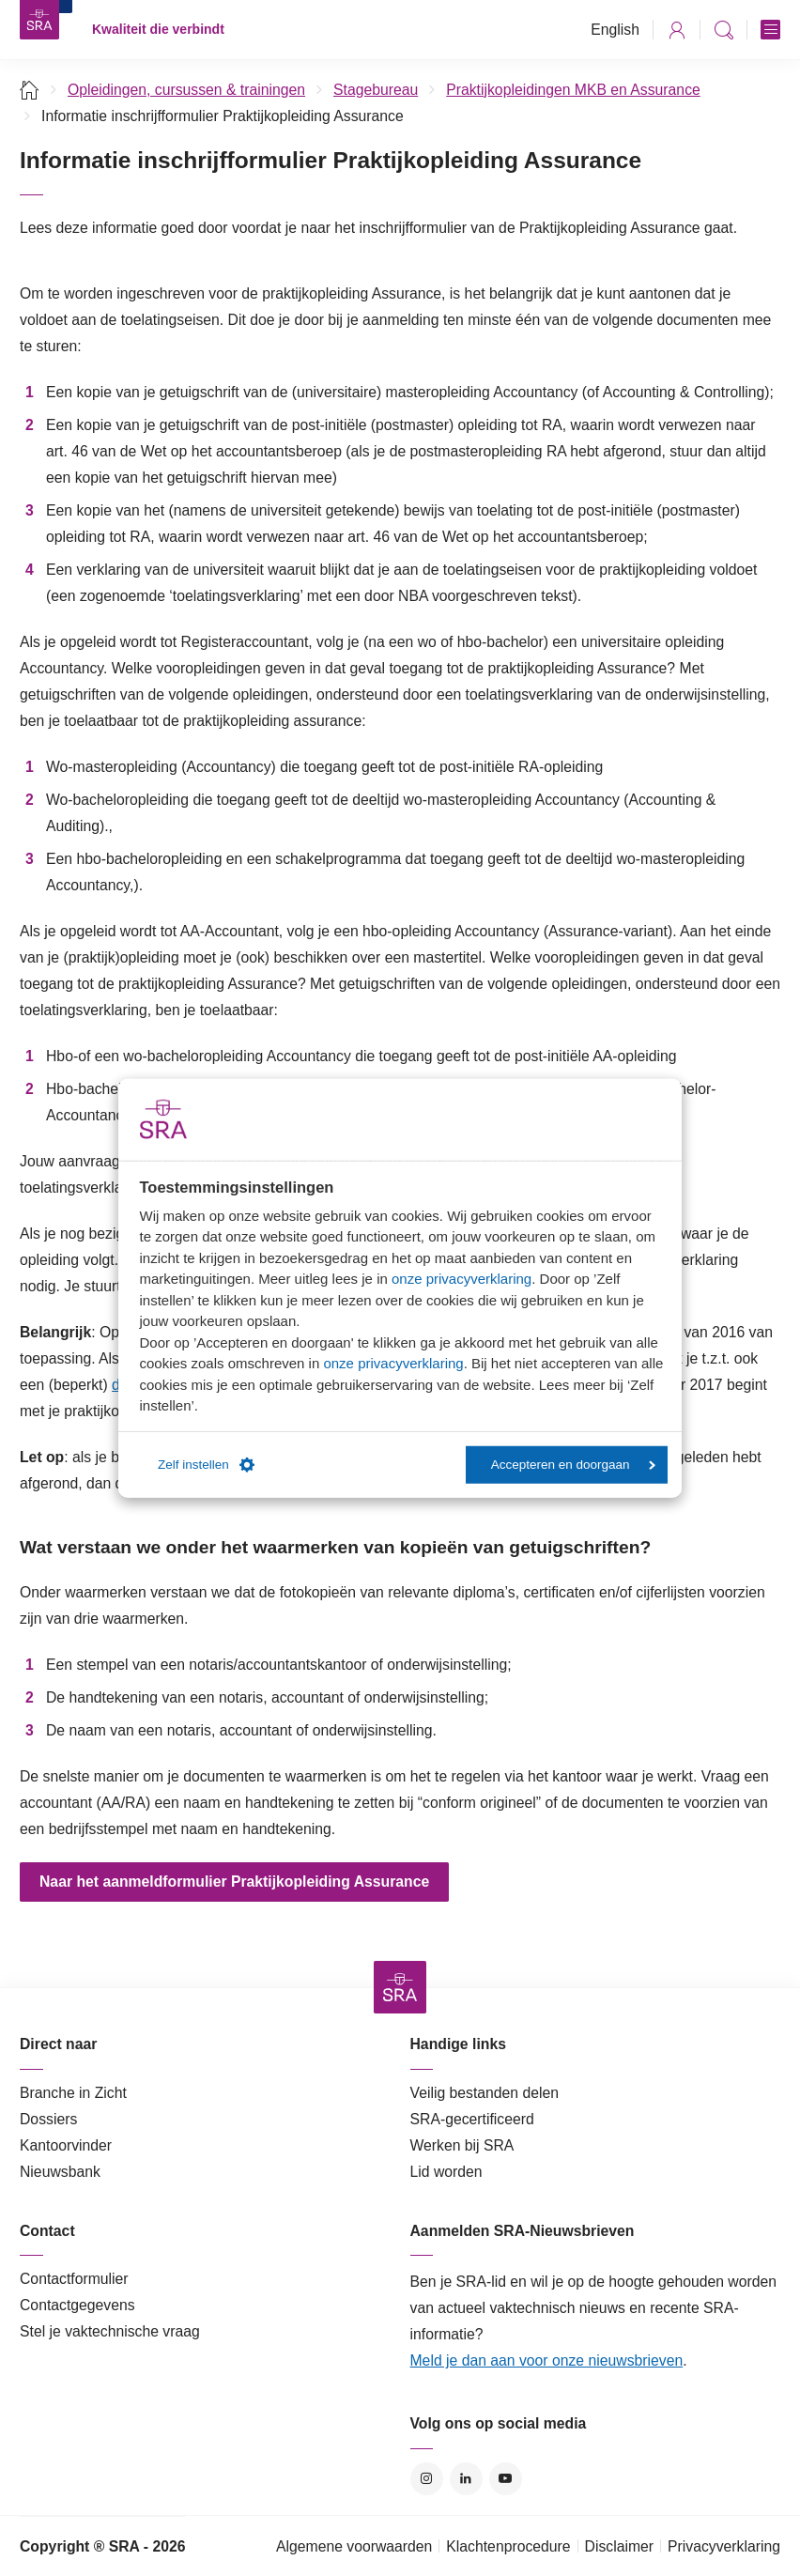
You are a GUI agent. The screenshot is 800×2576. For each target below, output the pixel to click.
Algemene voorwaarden (354, 2546)
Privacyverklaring (724, 2546)
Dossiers (48, 2119)
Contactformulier (74, 2279)
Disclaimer (619, 2546)
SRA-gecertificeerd (472, 2119)
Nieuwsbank (60, 2172)
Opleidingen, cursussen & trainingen (186, 90)
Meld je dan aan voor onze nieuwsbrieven (547, 2360)
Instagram (426, 2478)
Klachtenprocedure (508, 2546)
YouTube (505, 2478)
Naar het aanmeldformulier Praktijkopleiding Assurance (234, 1882)
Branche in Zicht (73, 2093)
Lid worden (446, 2172)
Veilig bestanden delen (485, 2093)
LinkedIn (466, 2478)
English (615, 30)
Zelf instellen (206, 1465)
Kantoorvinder (66, 2145)
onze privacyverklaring (461, 1279)
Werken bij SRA (462, 2145)
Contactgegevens (77, 2305)
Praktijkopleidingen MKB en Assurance (573, 90)
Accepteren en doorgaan (573, 1465)
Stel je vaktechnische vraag (110, 2331)
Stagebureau (375, 90)
